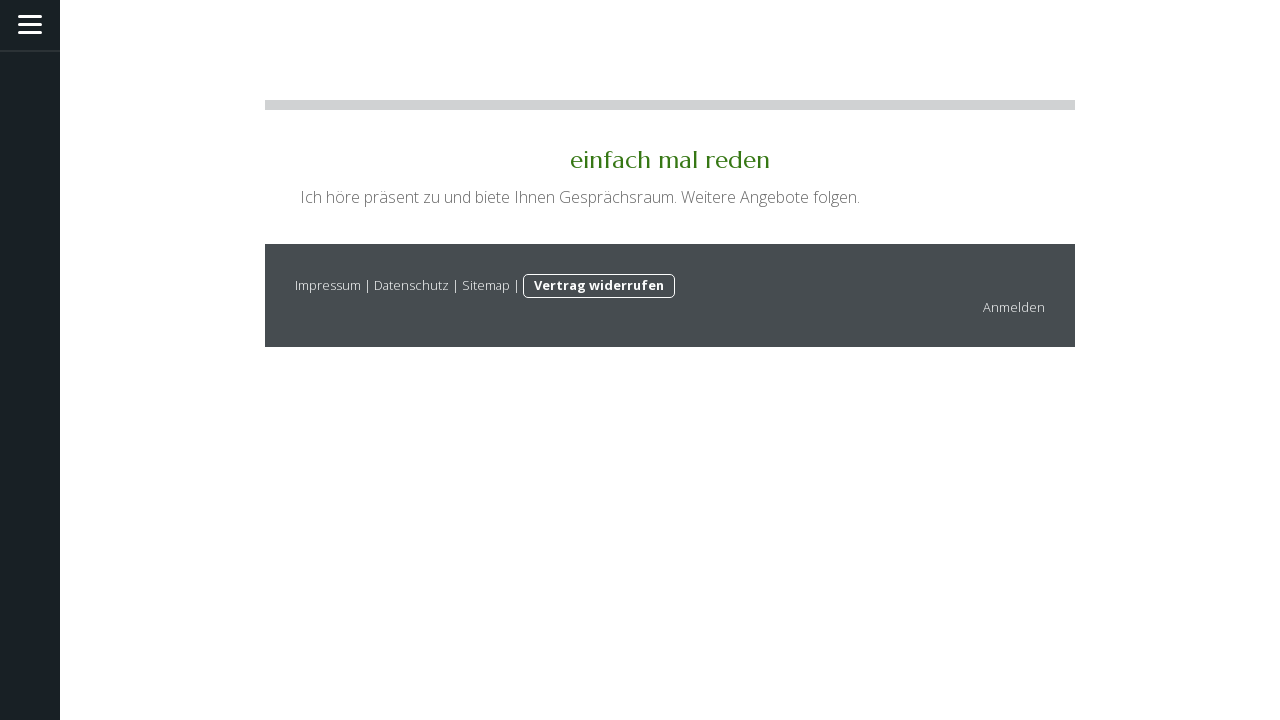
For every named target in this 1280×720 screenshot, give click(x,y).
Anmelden (1014, 307)
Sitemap (486, 285)
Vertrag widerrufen (599, 285)
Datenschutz (411, 285)
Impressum (328, 285)
